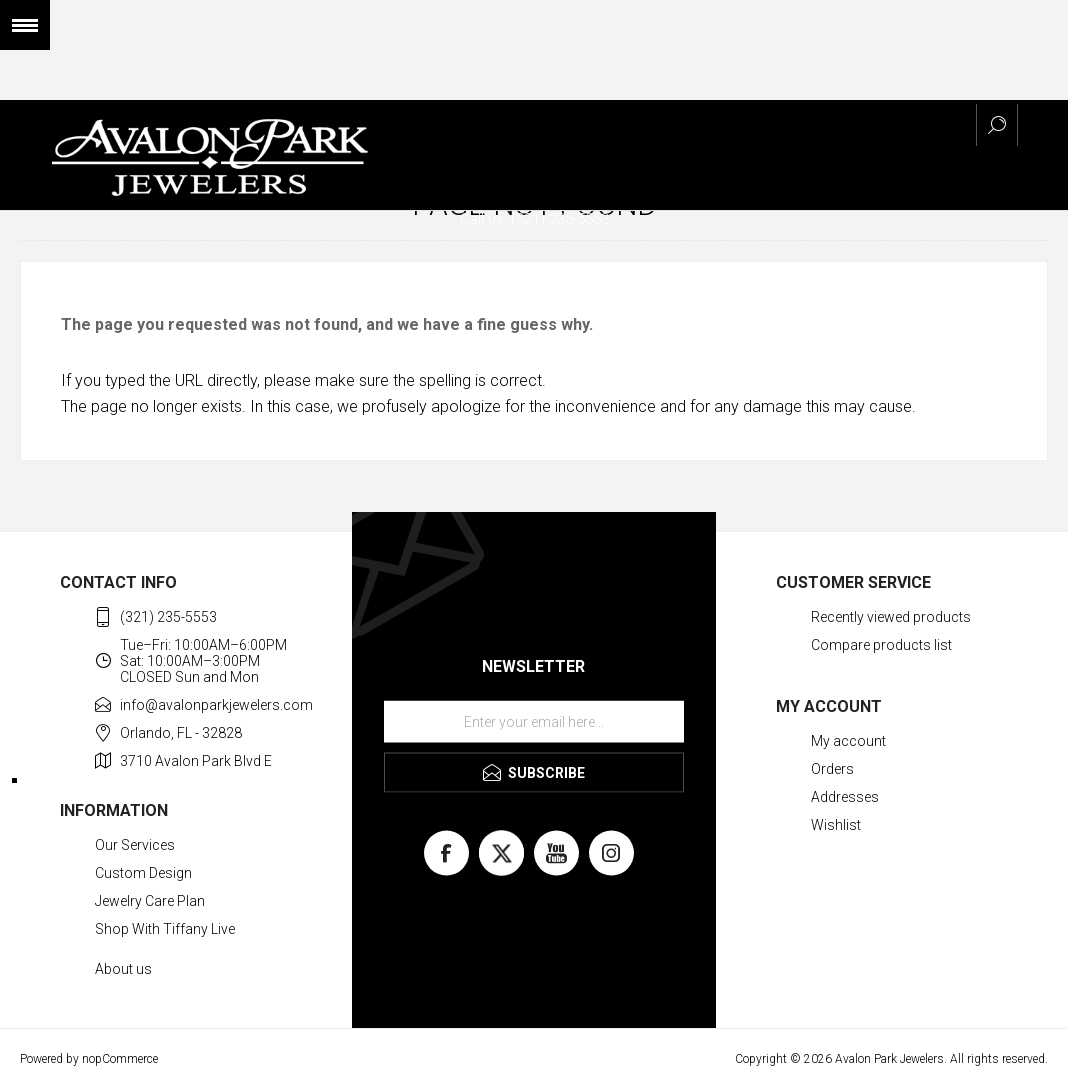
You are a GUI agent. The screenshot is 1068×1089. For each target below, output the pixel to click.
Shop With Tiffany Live (165, 929)
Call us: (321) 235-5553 (534, 219)
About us (123, 969)
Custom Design (143, 873)
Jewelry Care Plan (150, 901)
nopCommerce (120, 1059)
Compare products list (881, 645)
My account (848, 741)
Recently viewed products (891, 617)
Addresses (845, 797)
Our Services (135, 845)
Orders (832, 769)
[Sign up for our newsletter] (534, 722)
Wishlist (836, 825)
